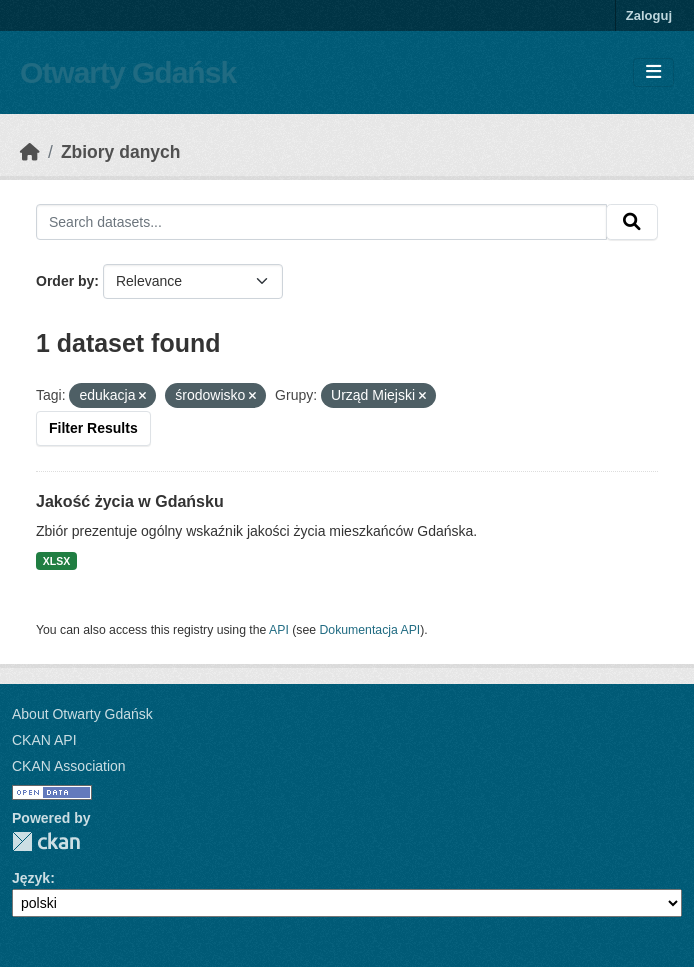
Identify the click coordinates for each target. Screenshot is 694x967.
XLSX (56, 561)
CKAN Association (69, 766)
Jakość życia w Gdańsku (130, 501)
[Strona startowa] (30, 152)
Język (31, 878)
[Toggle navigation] (653, 72)
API (279, 630)
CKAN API (44, 740)
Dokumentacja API (370, 630)
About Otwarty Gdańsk (82, 714)
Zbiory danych (121, 152)
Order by (65, 281)
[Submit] (632, 222)
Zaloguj (649, 15)
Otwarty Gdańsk (128, 72)
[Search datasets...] (321, 222)
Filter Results (93, 428)
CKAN (46, 841)
